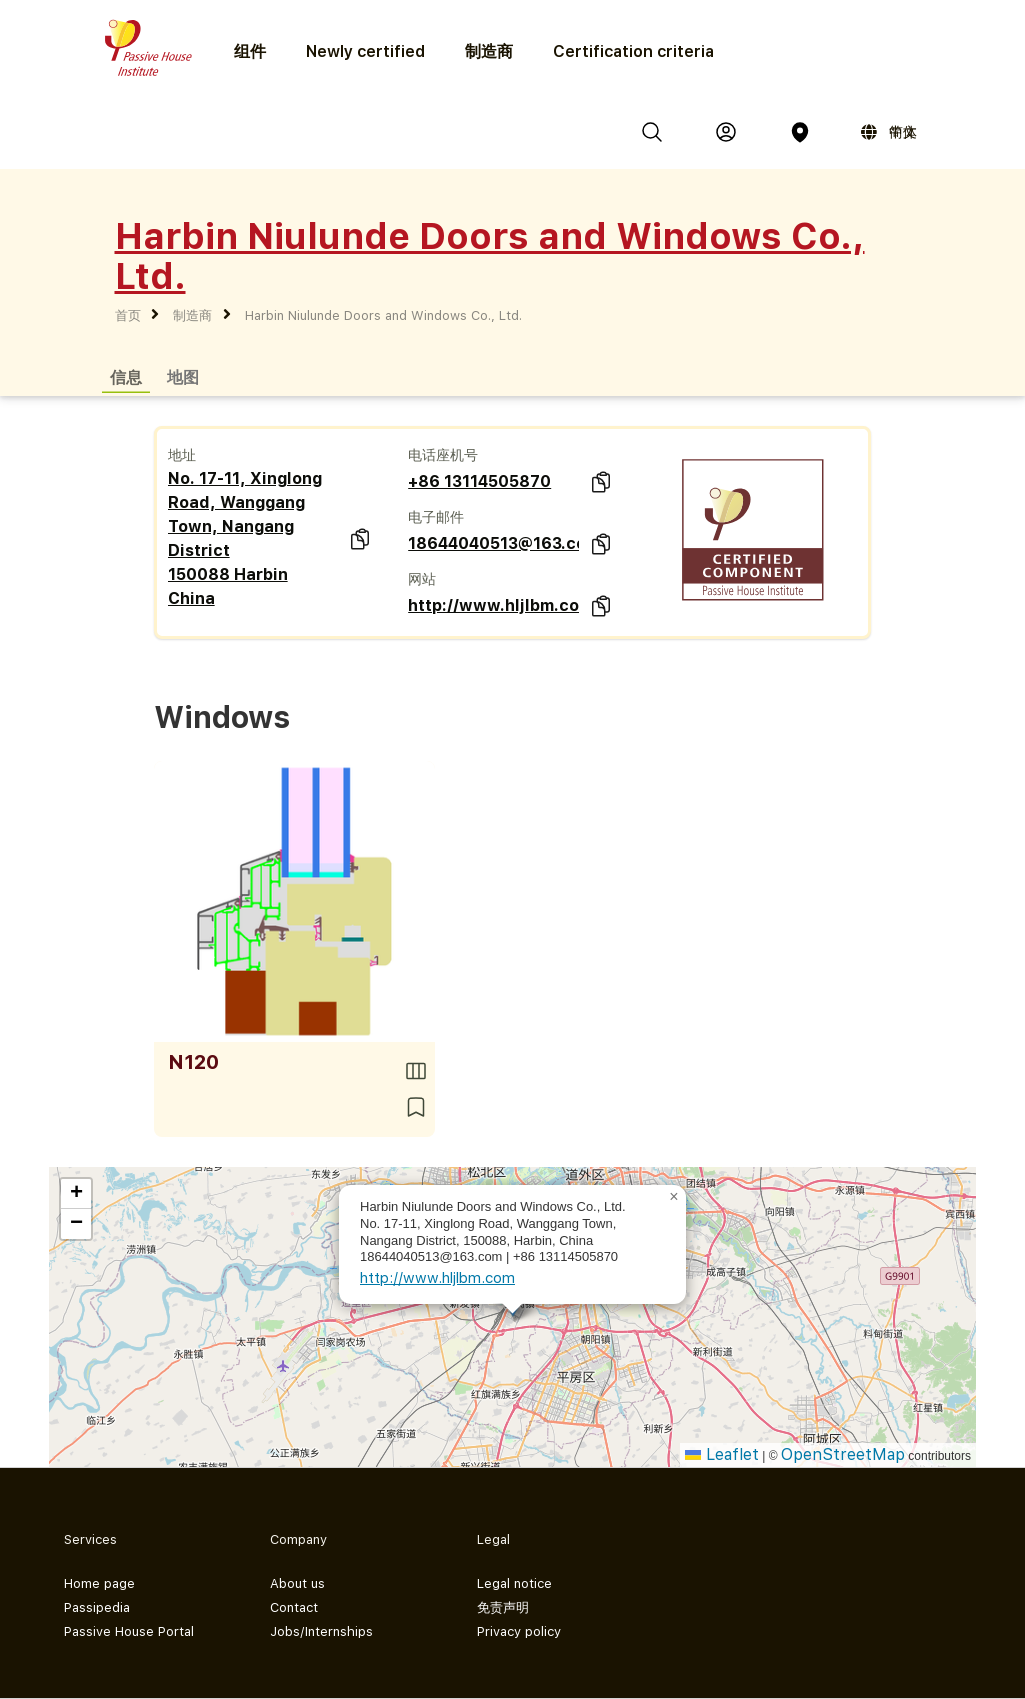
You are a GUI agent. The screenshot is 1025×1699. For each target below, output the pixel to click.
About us (297, 1583)
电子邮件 (436, 517)
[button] (674, 1197)
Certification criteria (633, 51)
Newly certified (365, 51)
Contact (294, 1607)
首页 (128, 315)
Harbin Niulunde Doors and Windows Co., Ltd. (383, 315)
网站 (422, 579)
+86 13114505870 (479, 481)
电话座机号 (443, 455)
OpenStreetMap (843, 1454)
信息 (126, 376)
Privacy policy (519, 1631)
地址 (182, 455)
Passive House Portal (129, 1631)
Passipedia (97, 1607)
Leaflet (722, 1454)
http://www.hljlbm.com (493, 605)
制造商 (489, 51)
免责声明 (503, 1607)
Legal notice (514, 1583)
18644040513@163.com (493, 543)
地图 (183, 376)
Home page (99, 1583)
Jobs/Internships (321, 1631)
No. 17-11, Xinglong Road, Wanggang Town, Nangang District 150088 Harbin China (245, 538)
